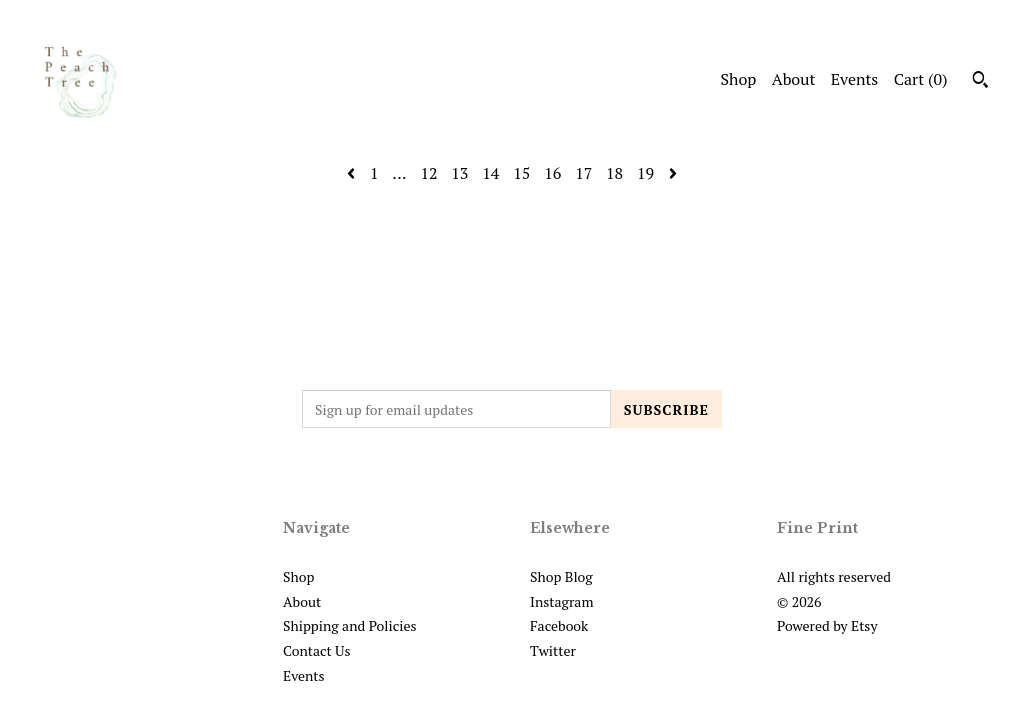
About (794, 79)
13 (459, 173)
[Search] (980, 82)
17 (583, 173)
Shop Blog (561, 576)
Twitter (553, 650)
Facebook (559, 625)
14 (490, 173)
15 (521, 173)
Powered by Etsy (827, 625)
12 (428, 173)
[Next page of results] (673, 173)
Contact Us (317, 650)
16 (552, 173)
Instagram (561, 601)
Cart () (921, 79)
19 (645, 173)
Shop (738, 79)
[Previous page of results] (353, 173)
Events (855, 79)
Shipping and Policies (350, 625)
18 (614, 173)
